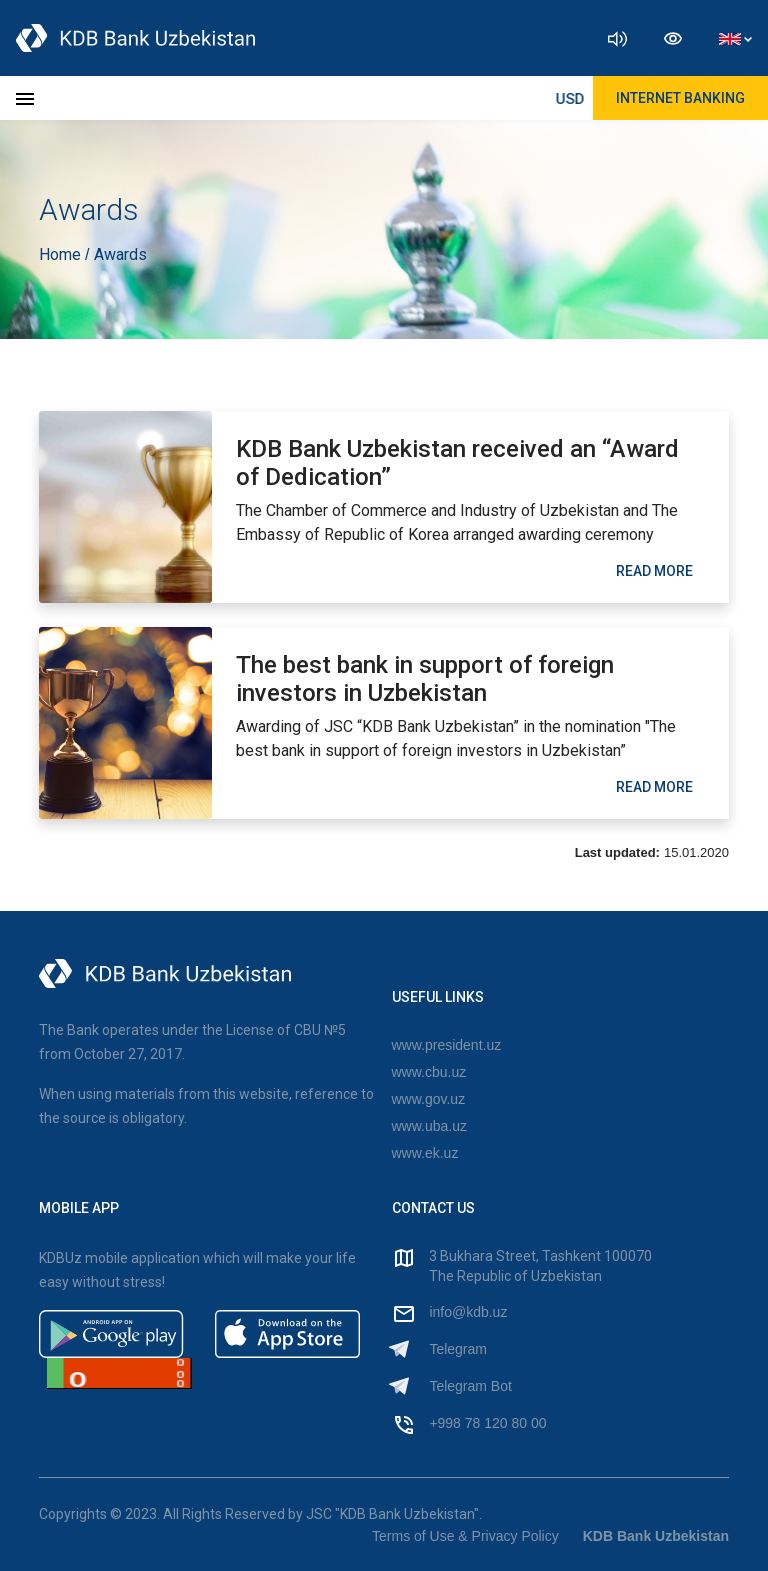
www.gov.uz (429, 1099)
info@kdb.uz (468, 1312)
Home (62, 254)
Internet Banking (680, 98)
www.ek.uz (425, 1153)
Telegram (458, 1349)
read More (654, 571)
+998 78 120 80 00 (487, 1423)
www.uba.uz (429, 1126)
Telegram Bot (470, 1386)
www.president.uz (447, 1045)
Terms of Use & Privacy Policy (465, 1536)
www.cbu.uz (429, 1072)
